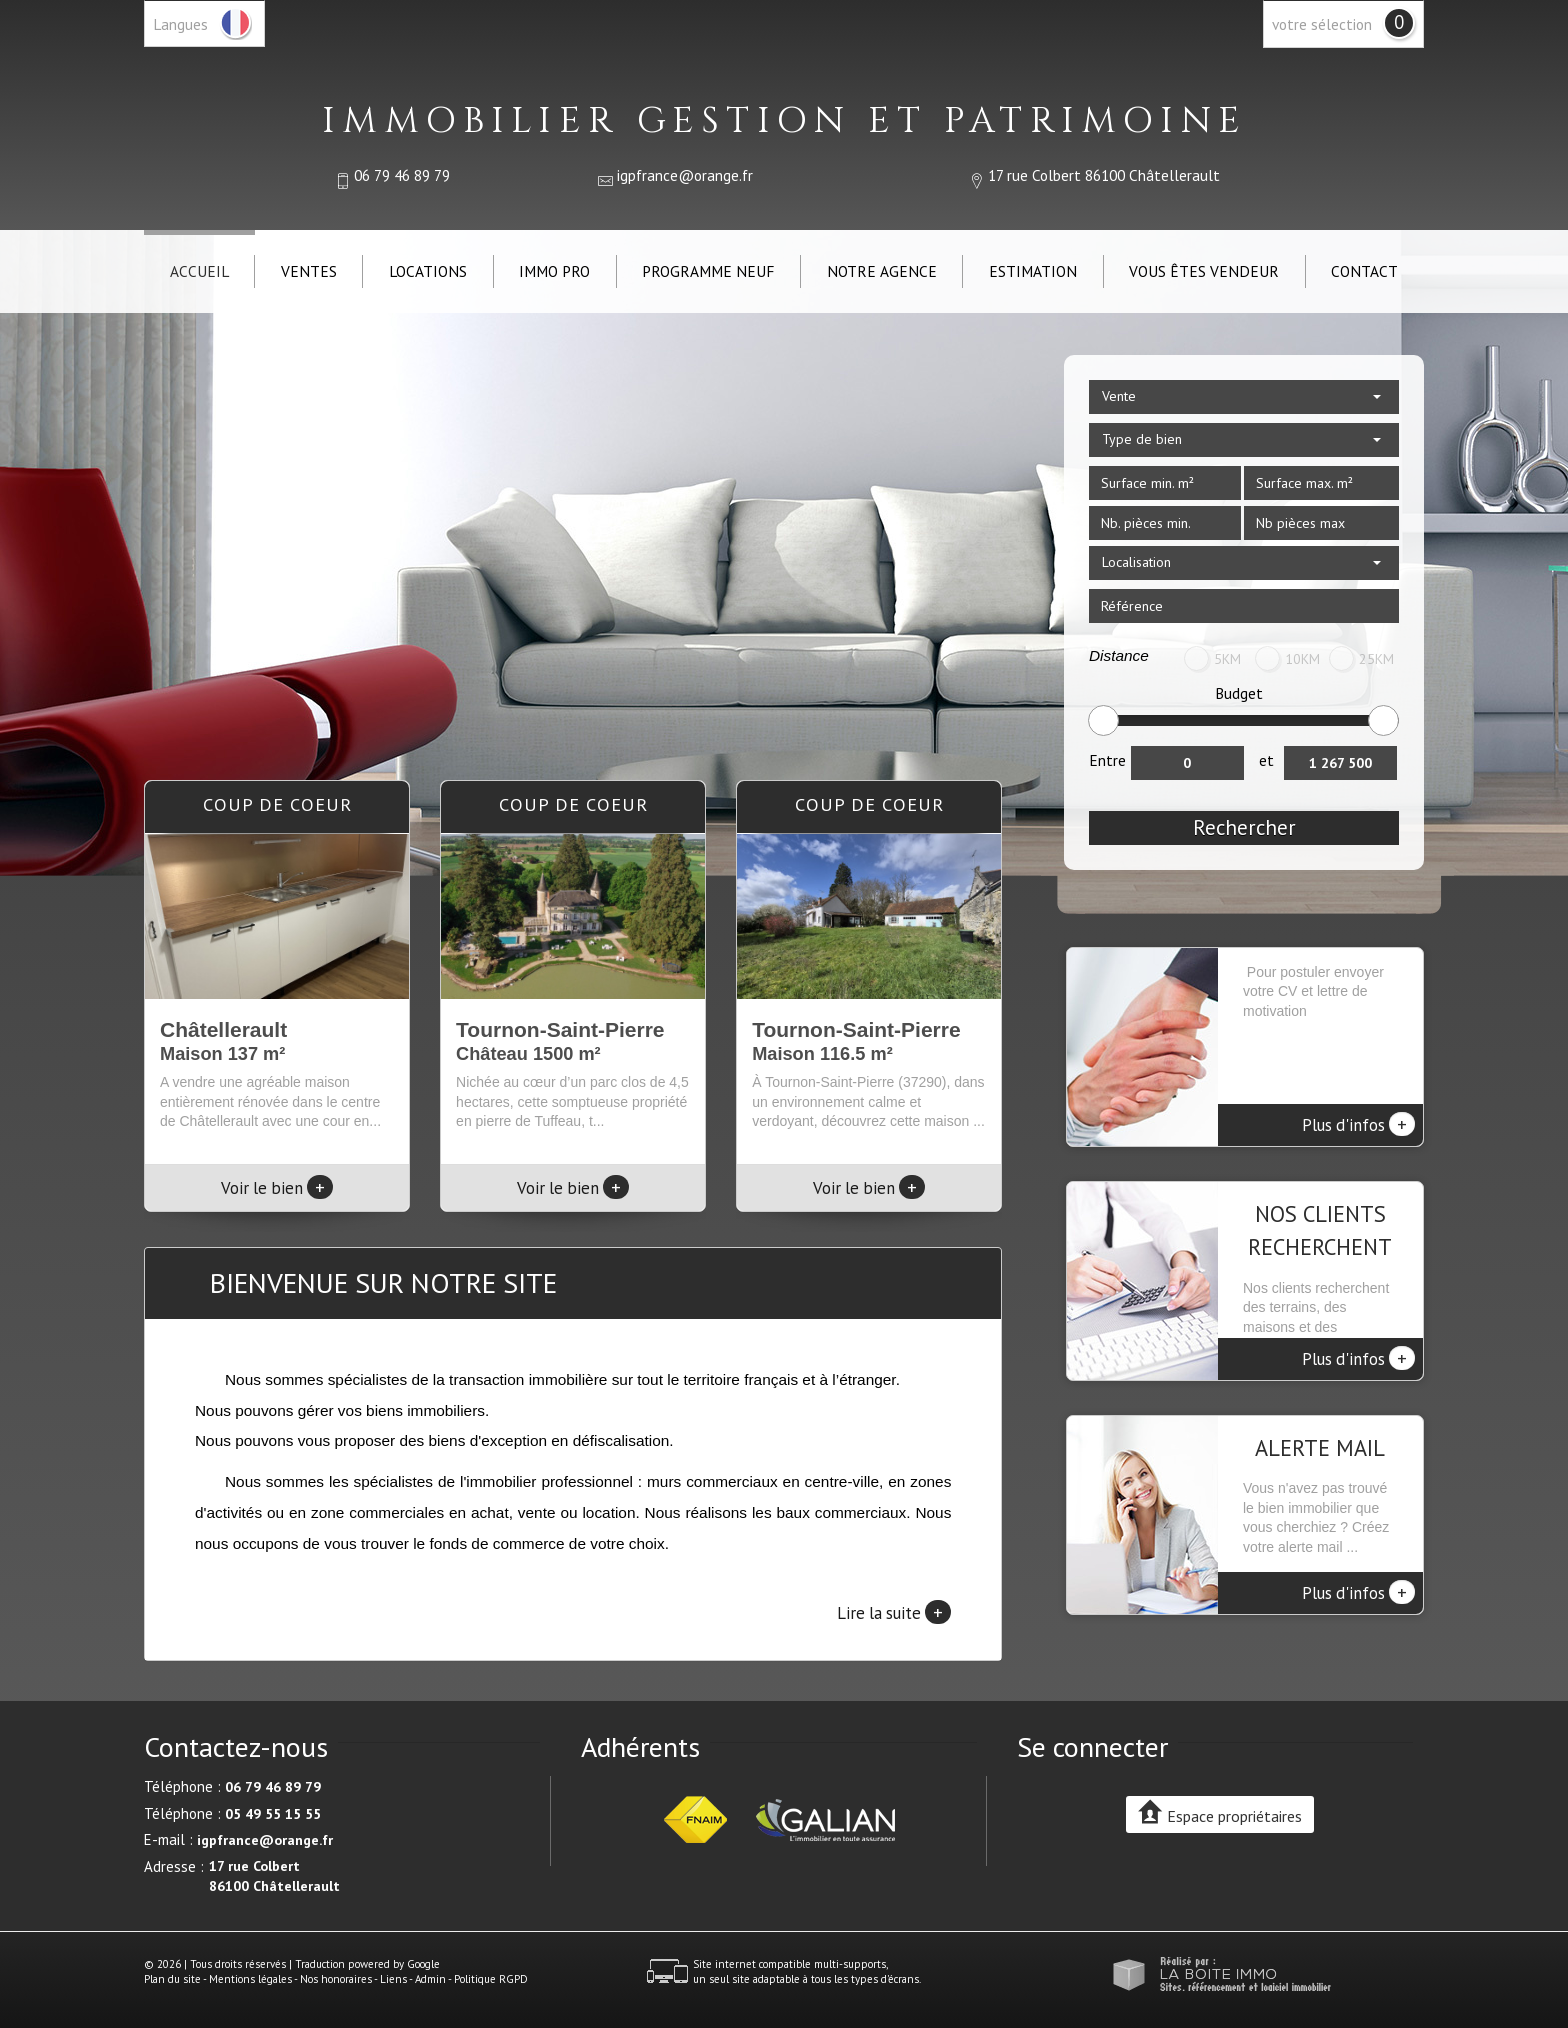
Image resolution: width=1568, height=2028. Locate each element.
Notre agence (882, 271)
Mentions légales (250, 1979)
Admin (430, 1979)
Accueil (199, 271)
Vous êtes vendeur (1204, 271)
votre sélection (1322, 24)
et (1266, 760)
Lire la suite (894, 1612)
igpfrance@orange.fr (685, 175)
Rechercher (1244, 827)
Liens (393, 1979)
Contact (1364, 271)
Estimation (1033, 271)
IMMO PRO (554, 271)
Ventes (309, 271)
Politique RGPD (491, 1979)
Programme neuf (708, 271)
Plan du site (172, 1979)
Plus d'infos (1358, 1124)
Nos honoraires (336, 1979)
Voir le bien (277, 1188)
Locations (428, 271)
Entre (1107, 760)
